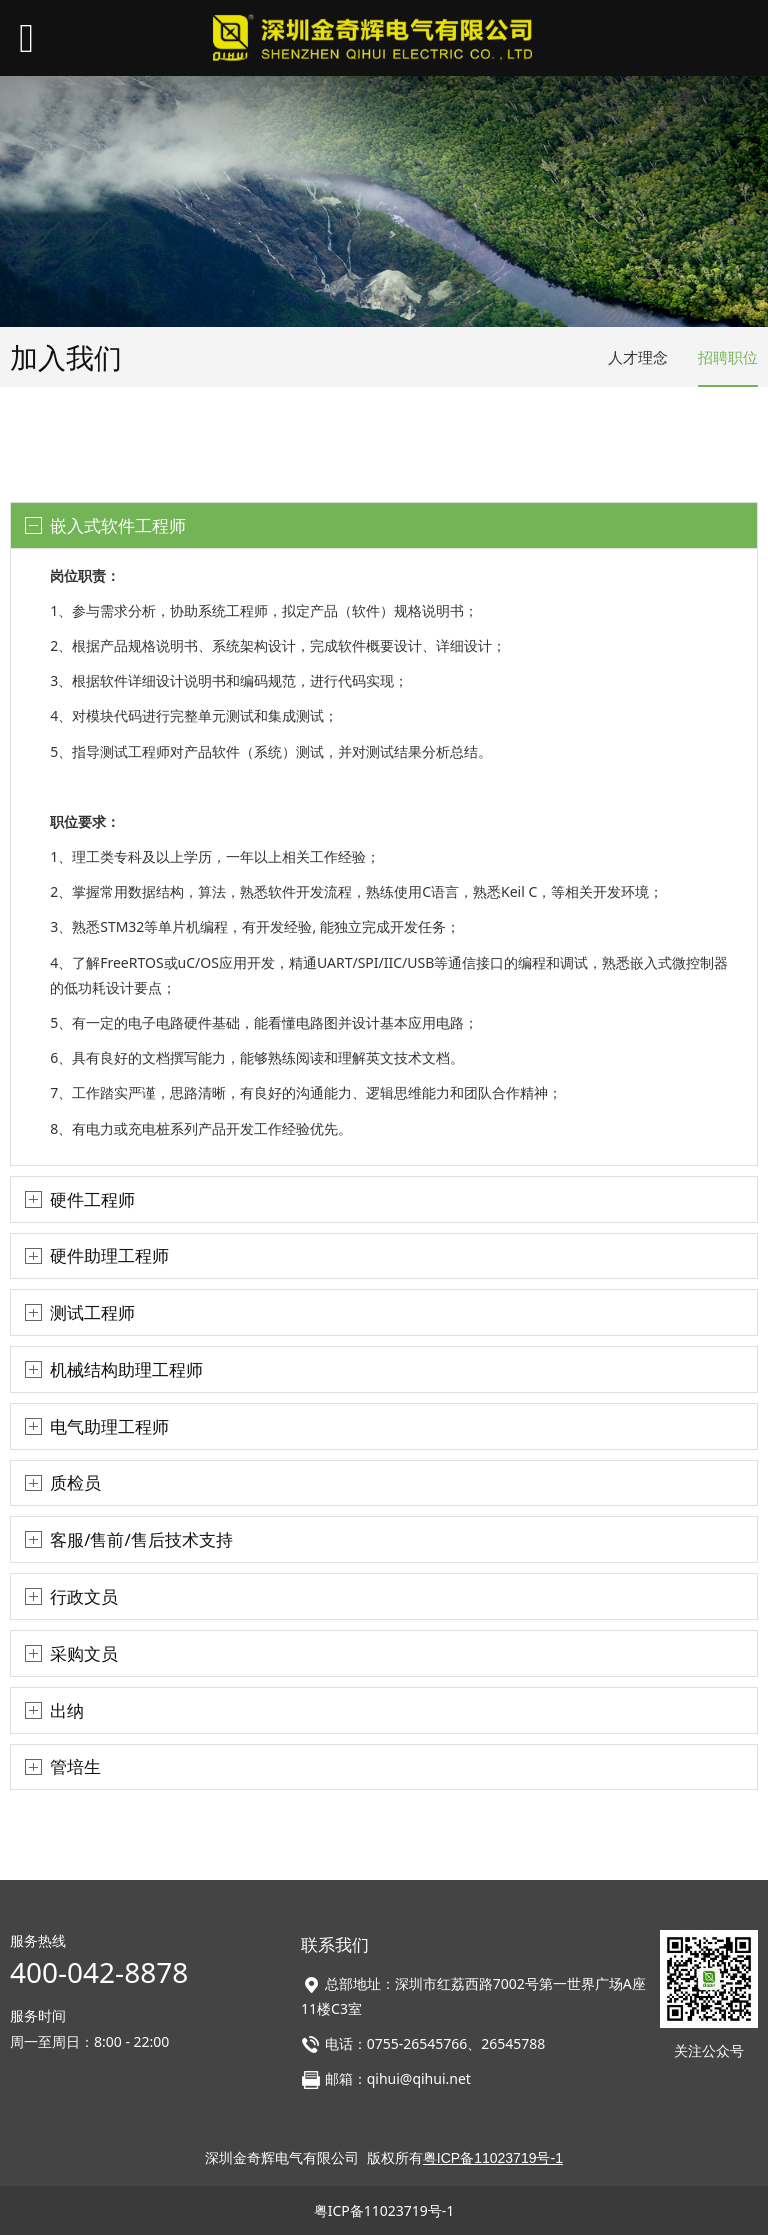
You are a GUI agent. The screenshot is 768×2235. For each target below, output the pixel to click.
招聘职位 (728, 357)
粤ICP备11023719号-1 (384, 2210)
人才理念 (638, 357)
